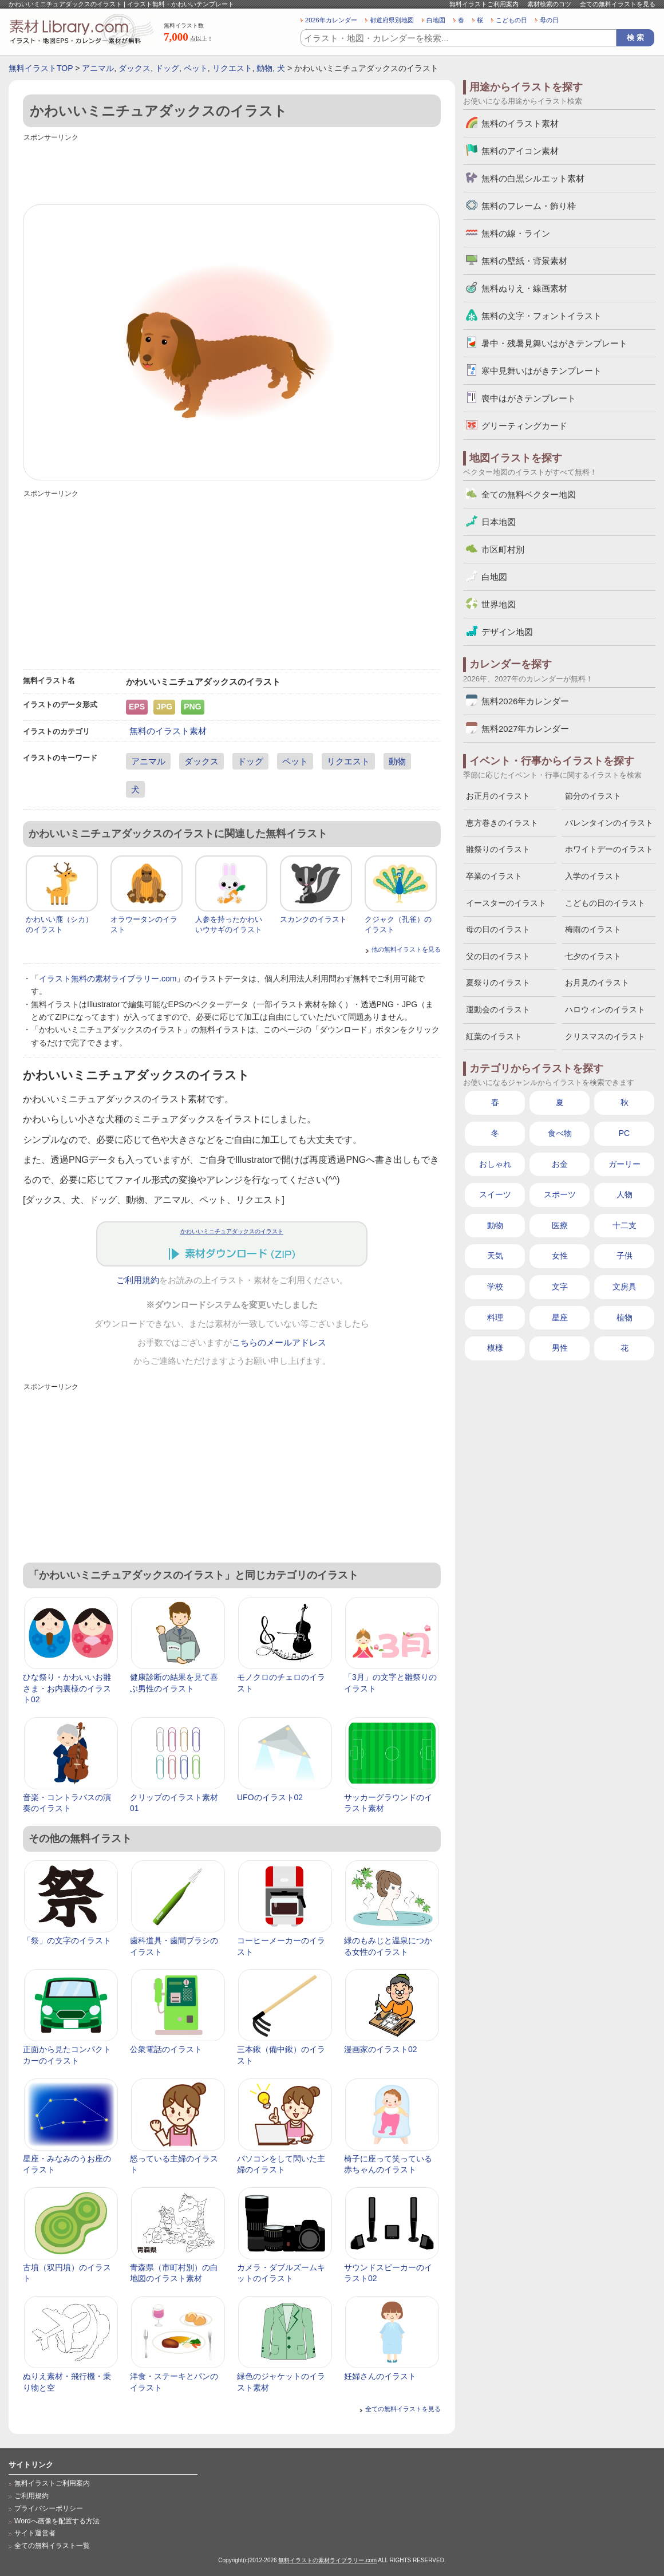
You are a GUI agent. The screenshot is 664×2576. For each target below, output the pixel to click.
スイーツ (495, 1194)
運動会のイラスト (498, 1009)
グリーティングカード (524, 426)
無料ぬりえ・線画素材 (524, 288)
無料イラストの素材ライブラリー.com (327, 2560)
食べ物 (560, 1133)
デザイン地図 (507, 632)
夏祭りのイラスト (498, 982)
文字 (560, 1286)
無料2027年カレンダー (525, 728)
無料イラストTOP (41, 68)
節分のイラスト (593, 795)
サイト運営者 (35, 2533)
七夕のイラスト (593, 956)
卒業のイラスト (494, 876)
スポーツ (560, 1194)
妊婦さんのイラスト (380, 2376)
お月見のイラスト (597, 982)
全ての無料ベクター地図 (528, 494)
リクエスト (232, 68)
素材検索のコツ (549, 4)
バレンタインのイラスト (609, 822)
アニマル (98, 68)
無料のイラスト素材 (168, 731)
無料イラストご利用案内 (484, 4)
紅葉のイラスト (494, 1036)
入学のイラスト (593, 876)
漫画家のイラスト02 (380, 2049)
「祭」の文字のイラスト (67, 1940)
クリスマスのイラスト (605, 1036)
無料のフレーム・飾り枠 (528, 206)
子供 (624, 1255)
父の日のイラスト (498, 956)
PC (624, 1133)
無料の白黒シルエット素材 (532, 178)
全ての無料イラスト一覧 (52, 2546)
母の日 (549, 20)
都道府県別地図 (392, 20)
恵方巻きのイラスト (502, 822)
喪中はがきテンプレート (528, 398)
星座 (560, 1317)
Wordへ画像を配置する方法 (57, 2521)
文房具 (624, 1286)
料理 (495, 1317)
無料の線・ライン (515, 233)
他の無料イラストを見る (406, 949)
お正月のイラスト (498, 795)
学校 (495, 1286)
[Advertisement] (231, 170)
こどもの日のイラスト (605, 903)
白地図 (435, 20)
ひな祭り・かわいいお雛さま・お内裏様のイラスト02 (67, 1688)
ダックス (134, 68)
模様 (495, 1347)
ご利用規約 (137, 1280)
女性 (560, 1255)
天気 (495, 1255)
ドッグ (167, 68)
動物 (264, 68)
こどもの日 (511, 20)
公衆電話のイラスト (166, 2049)
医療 (560, 1225)
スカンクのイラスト (313, 919)
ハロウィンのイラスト (605, 1009)
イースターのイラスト (506, 903)
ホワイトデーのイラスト (609, 849)
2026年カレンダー (331, 20)
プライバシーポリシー (48, 2508)
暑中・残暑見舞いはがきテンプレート (554, 343)
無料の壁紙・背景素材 (524, 261)
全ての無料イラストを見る (617, 4)
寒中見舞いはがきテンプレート (541, 371)
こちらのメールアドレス (279, 1342)
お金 (560, 1164)
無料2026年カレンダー (525, 701)
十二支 (624, 1225)
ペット (196, 68)
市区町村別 (502, 549)
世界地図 (498, 604)
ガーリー (624, 1164)
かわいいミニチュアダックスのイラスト (231, 1231)
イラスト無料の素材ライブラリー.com (107, 978)
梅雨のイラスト (593, 929)
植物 (624, 1317)
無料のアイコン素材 (520, 151)
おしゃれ (495, 1164)
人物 (624, 1194)
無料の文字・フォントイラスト (541, 316)
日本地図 (498, 522)
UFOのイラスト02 (270, 1797)
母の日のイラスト (498, 929)
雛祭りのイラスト (498, 849)
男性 (560, 1347)
